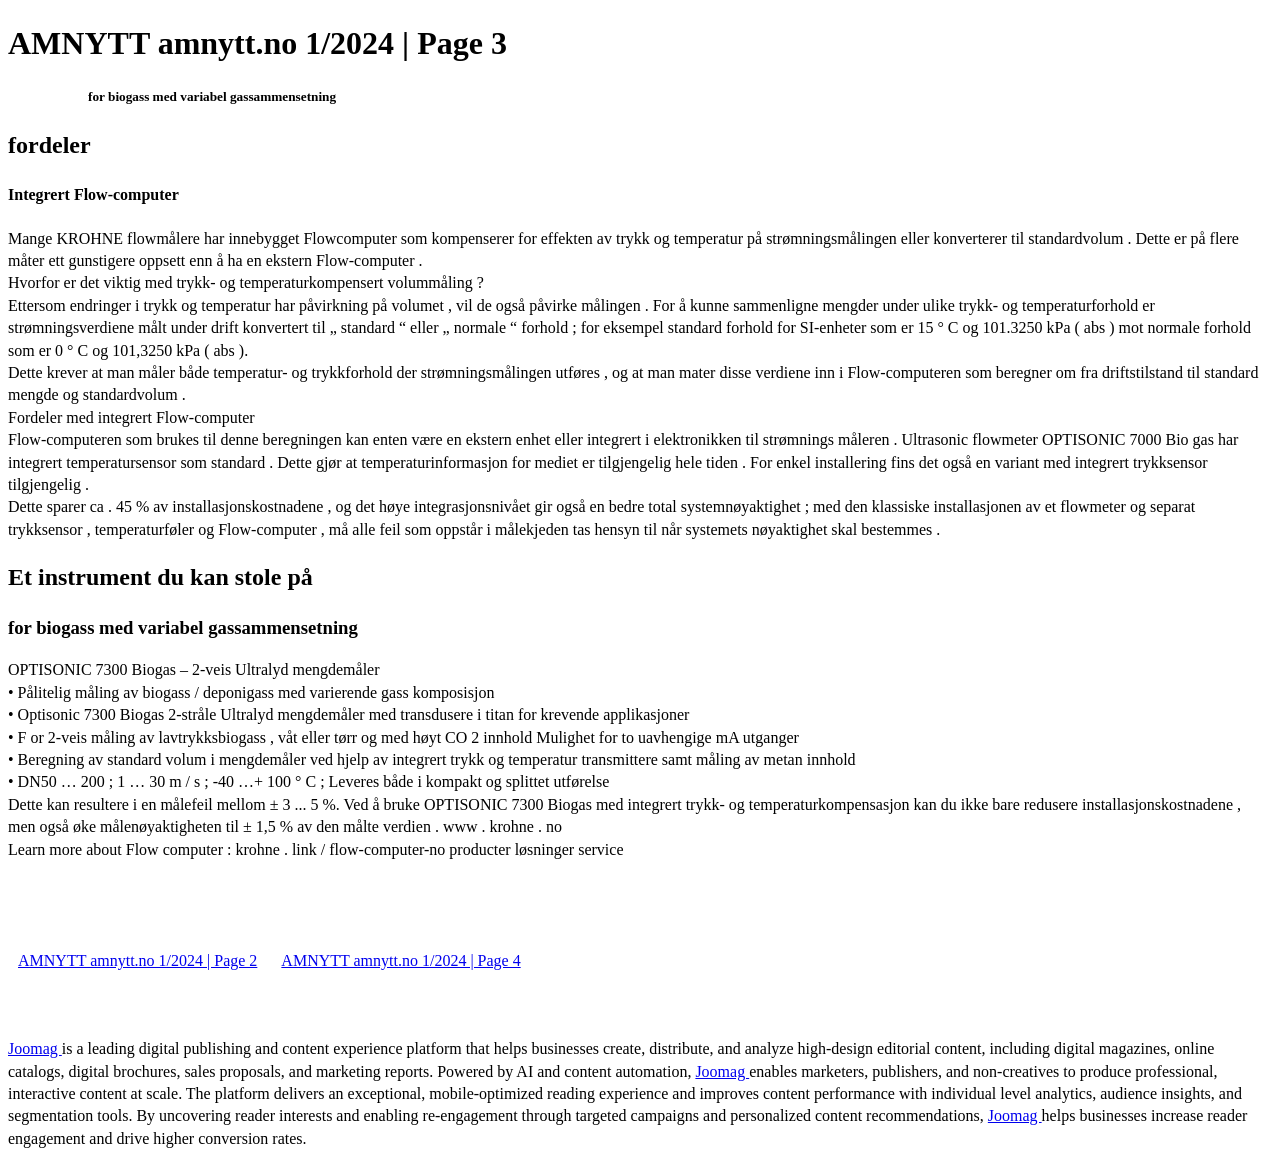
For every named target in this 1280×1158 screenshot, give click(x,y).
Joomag (35, 1048)
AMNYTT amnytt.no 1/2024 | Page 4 (400, 960)
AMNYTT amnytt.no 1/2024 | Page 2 (137, 960)
